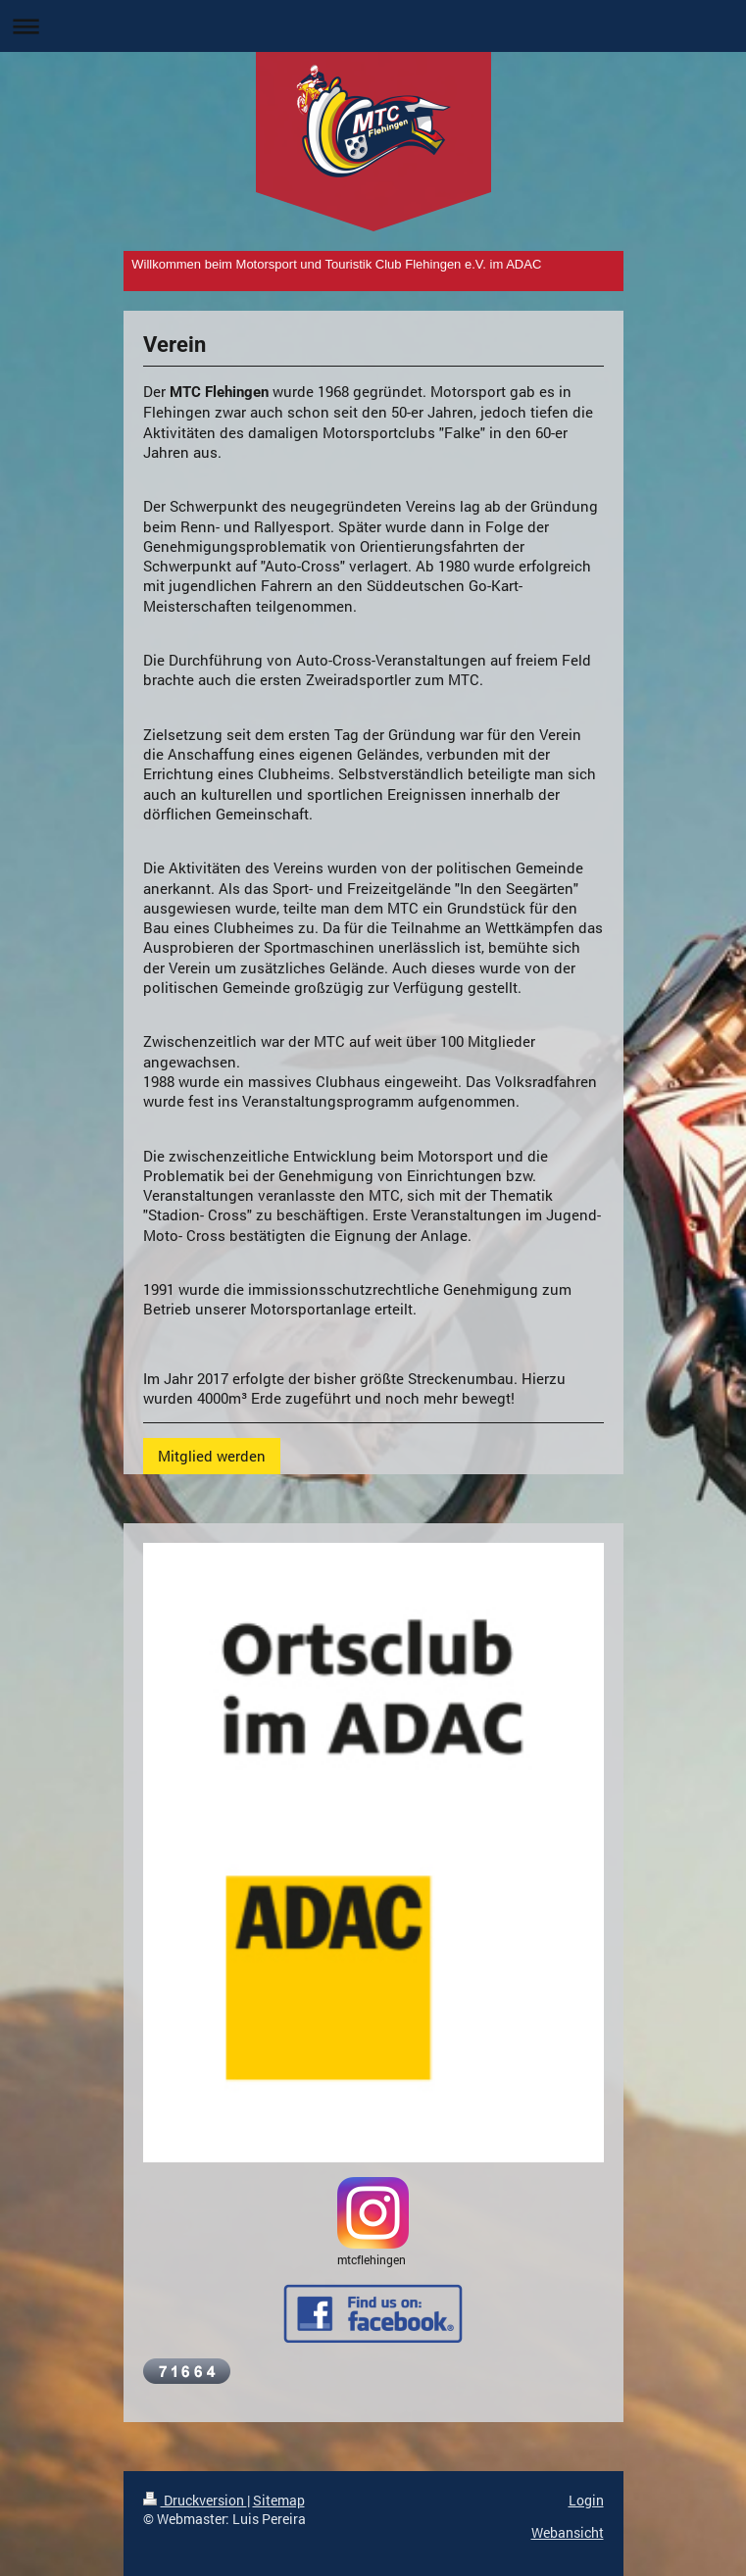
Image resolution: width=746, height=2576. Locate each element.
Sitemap (279, 2500)
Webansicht (567, 2532)
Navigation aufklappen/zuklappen (373, 26)
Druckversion (195, 2500)
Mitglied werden (212, 1455)
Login (586, 2500)
